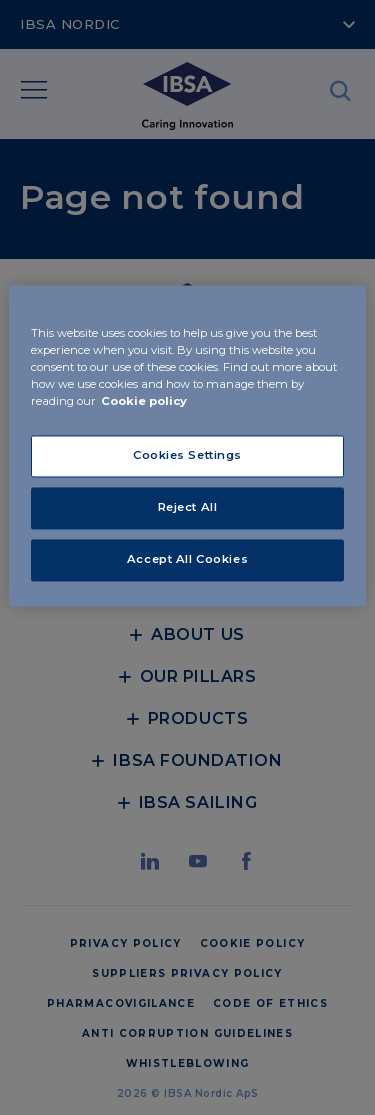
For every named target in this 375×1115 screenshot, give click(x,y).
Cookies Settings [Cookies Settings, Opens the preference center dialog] (187, 456)
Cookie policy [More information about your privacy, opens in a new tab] (144, 402)
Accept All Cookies (187, 560)
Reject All (188, 508)
